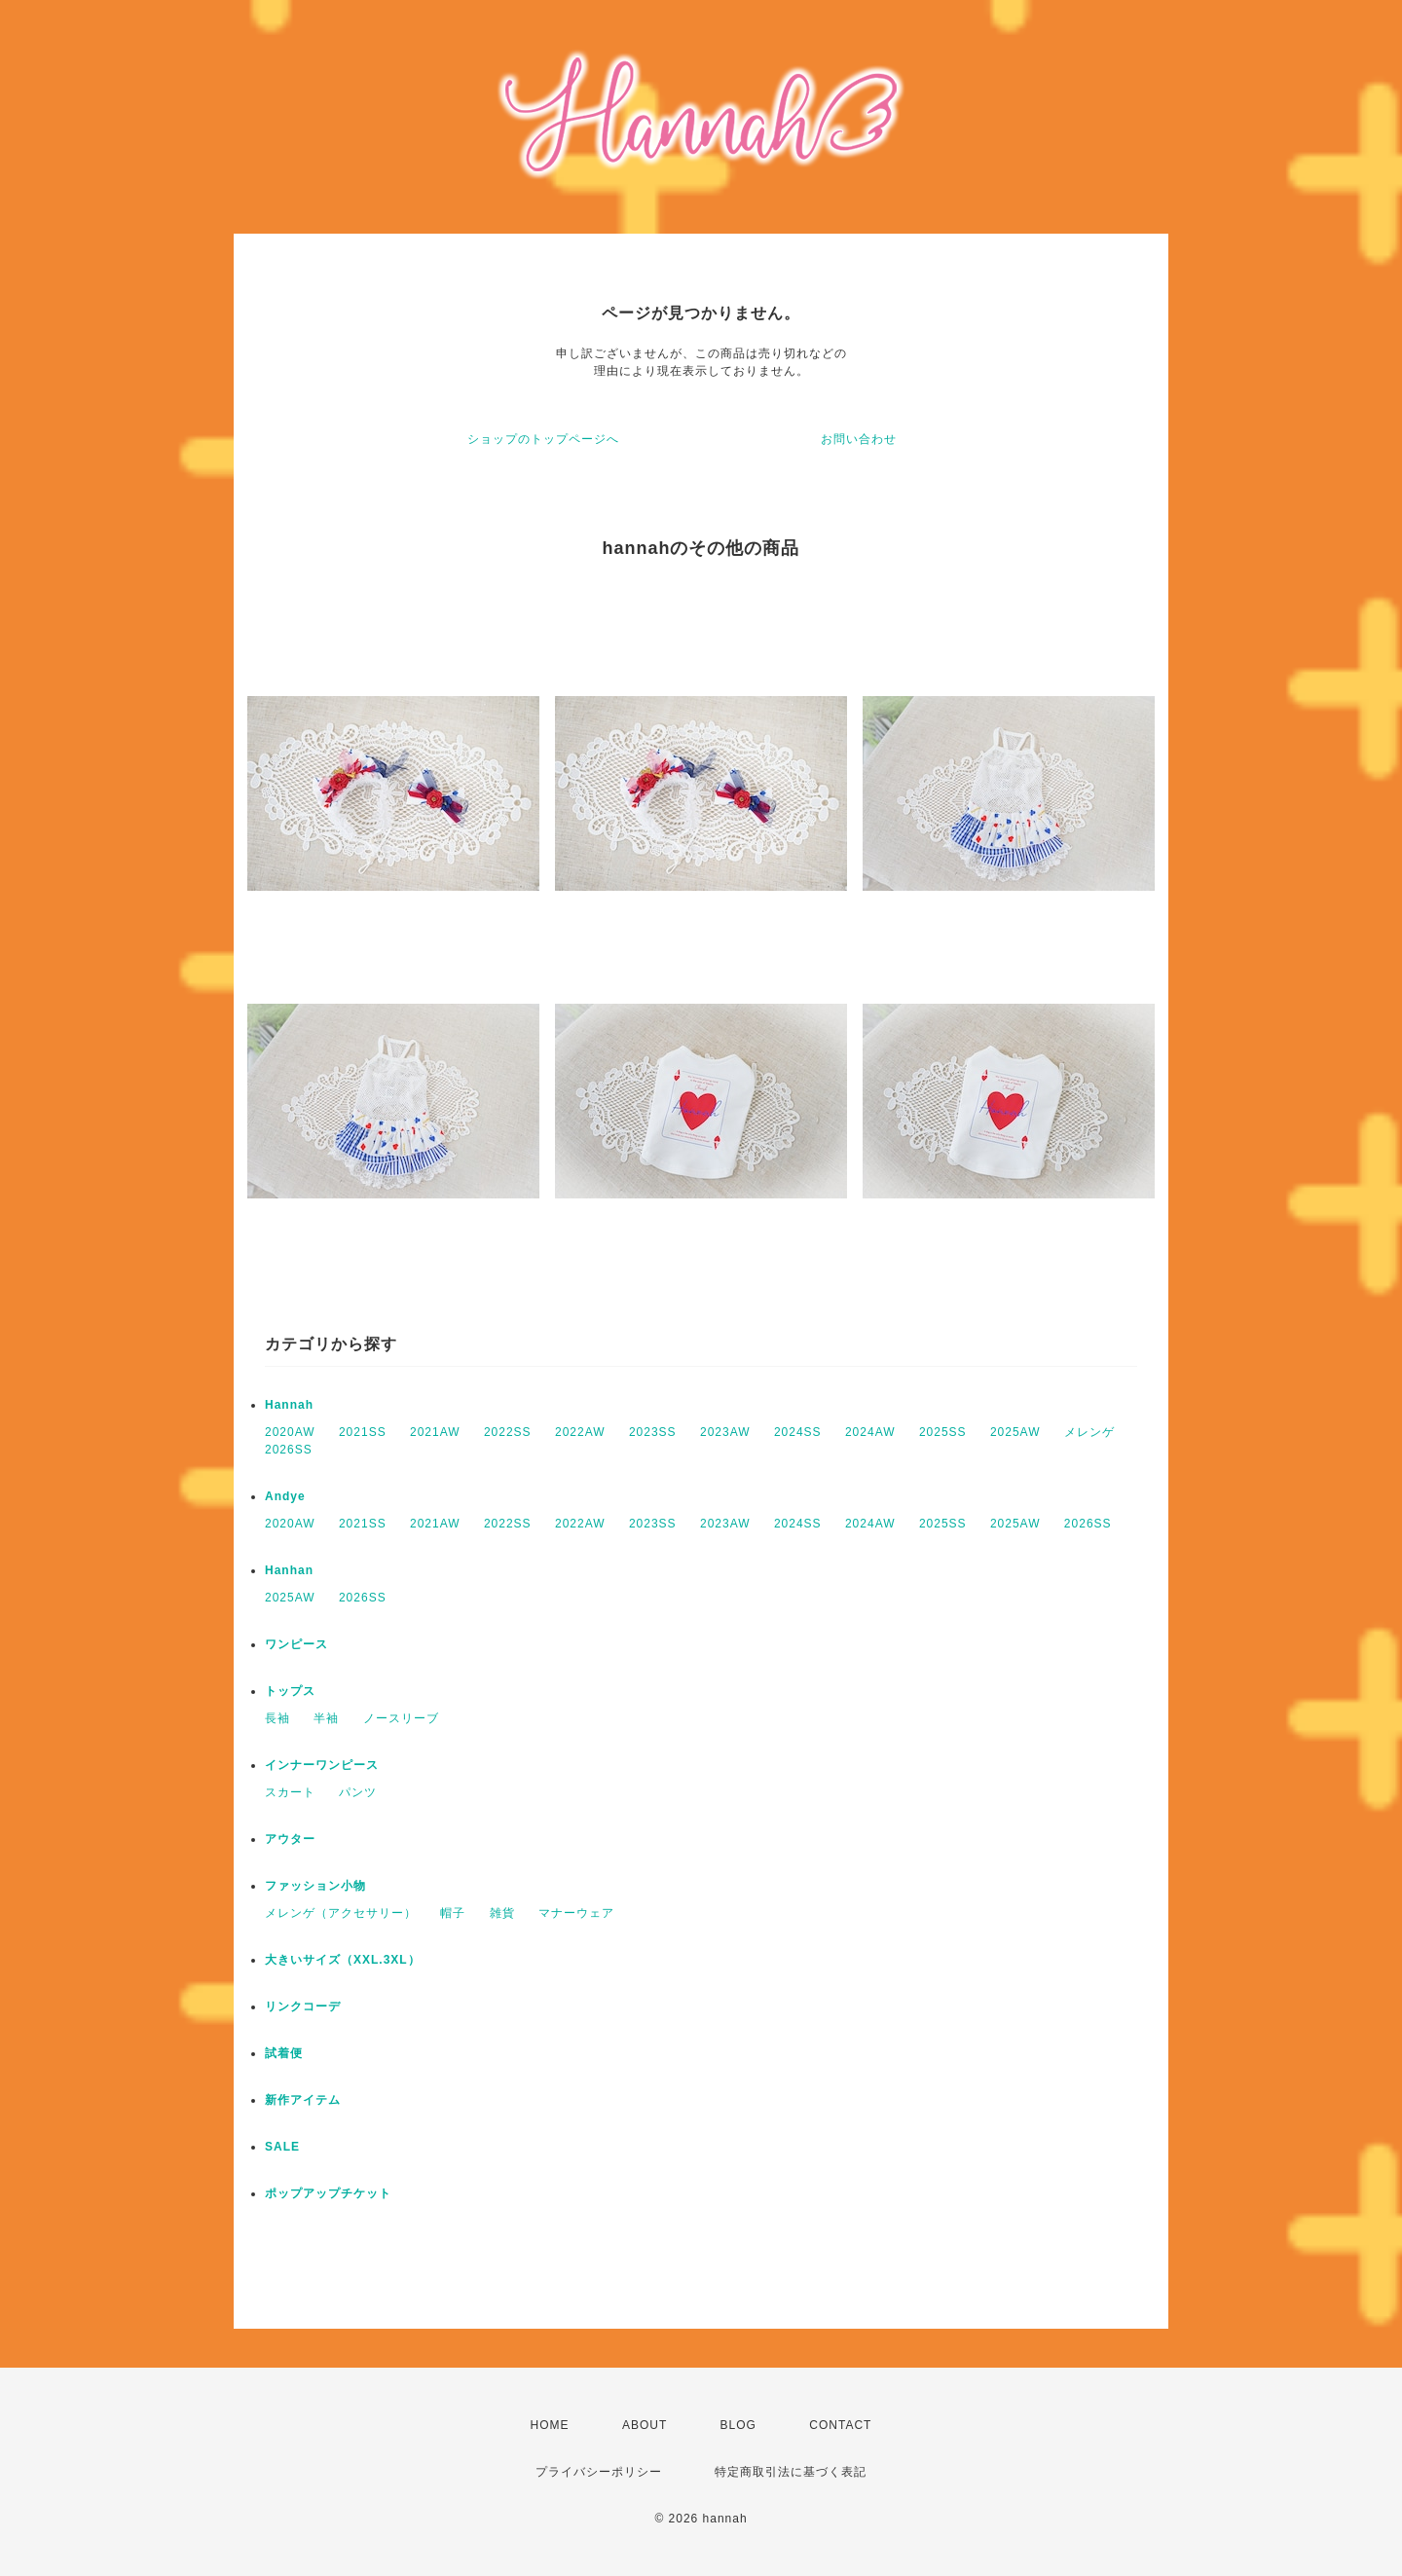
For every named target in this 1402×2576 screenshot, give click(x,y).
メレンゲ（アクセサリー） (341, 1913)
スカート (290, 1792)
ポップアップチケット (328, 2193)
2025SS (943, 1432)
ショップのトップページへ (543, 439)
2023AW (725, 1432)
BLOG (738, 2425)
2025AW (1015, 1432)
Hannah (289, 1405)
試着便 (284, 2053)
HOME (550, 2425)
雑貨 (502, 1913)
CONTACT (840, 2425)
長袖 (277, 1718)
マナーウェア (576, 1913)
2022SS (508, 1432)
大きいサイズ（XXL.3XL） (343, 1960)
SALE (282, 2146)
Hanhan (289, 1570)
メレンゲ (1089, 1432)
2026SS (289, 1449)
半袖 (326, 1718)
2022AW (580, 1432)
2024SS (798, 1432)
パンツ (358, 1792)
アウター (290, 1839)
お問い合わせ (859, 439)
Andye (285, 1496)
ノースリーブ (401, 1718)
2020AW (290, 1432)
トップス (290, 1691)
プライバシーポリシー (598, 2472)
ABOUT (644, 2425)
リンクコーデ (303, 2006)
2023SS (653, 1432)
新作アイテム (303, 2100)
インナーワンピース (322, 1765)
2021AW (435, 1432)
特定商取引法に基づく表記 (791, 2472)
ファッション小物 (315, 1886)
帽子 (452, 1913)
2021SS (363, 1432)
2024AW (870, 1432)
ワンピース (296, 1644)
